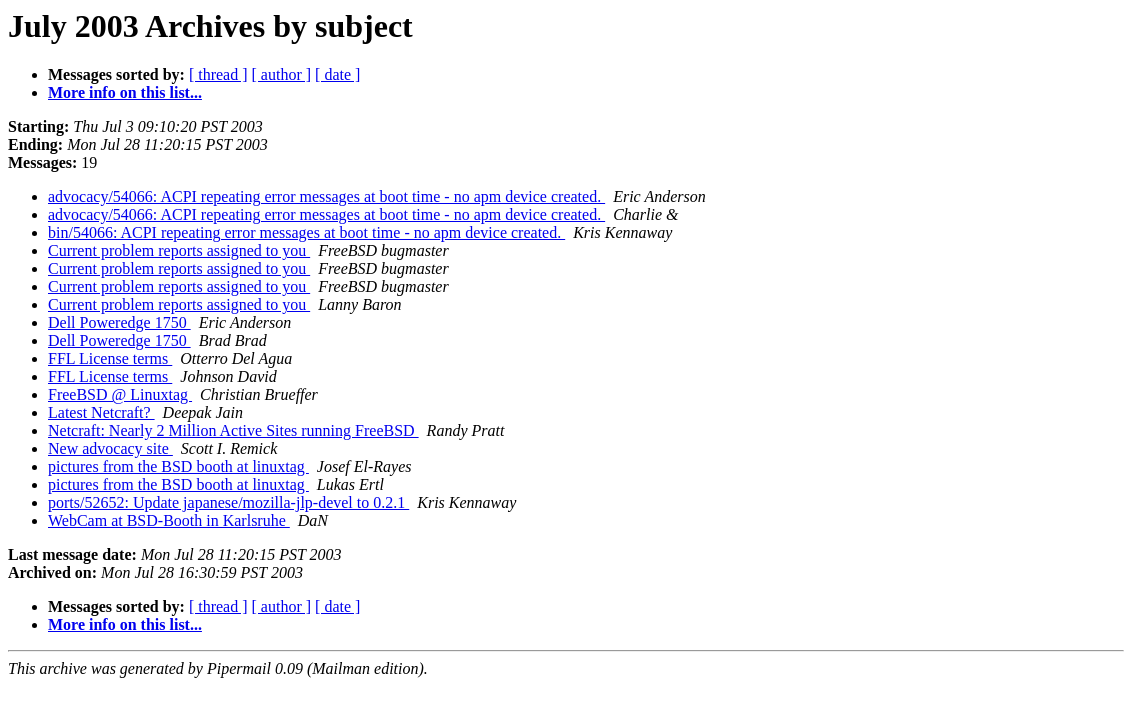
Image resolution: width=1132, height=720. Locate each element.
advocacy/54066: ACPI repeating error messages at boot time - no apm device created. (326, 196)
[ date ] (337, 74)
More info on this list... (125, 92)
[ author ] (282, 74)
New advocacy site (110, 448)
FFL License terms (110, 358)
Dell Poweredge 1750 (119, 322)
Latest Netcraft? (101, 412)
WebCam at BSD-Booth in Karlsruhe (169, 520)
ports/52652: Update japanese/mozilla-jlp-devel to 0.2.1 (228, 502)
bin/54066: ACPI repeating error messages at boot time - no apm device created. (306, 232)
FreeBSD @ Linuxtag (120, 394)
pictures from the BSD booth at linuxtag (178, 466)
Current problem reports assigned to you (179, 250)
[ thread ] (218, 74)
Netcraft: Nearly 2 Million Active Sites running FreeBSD (233, 430)
